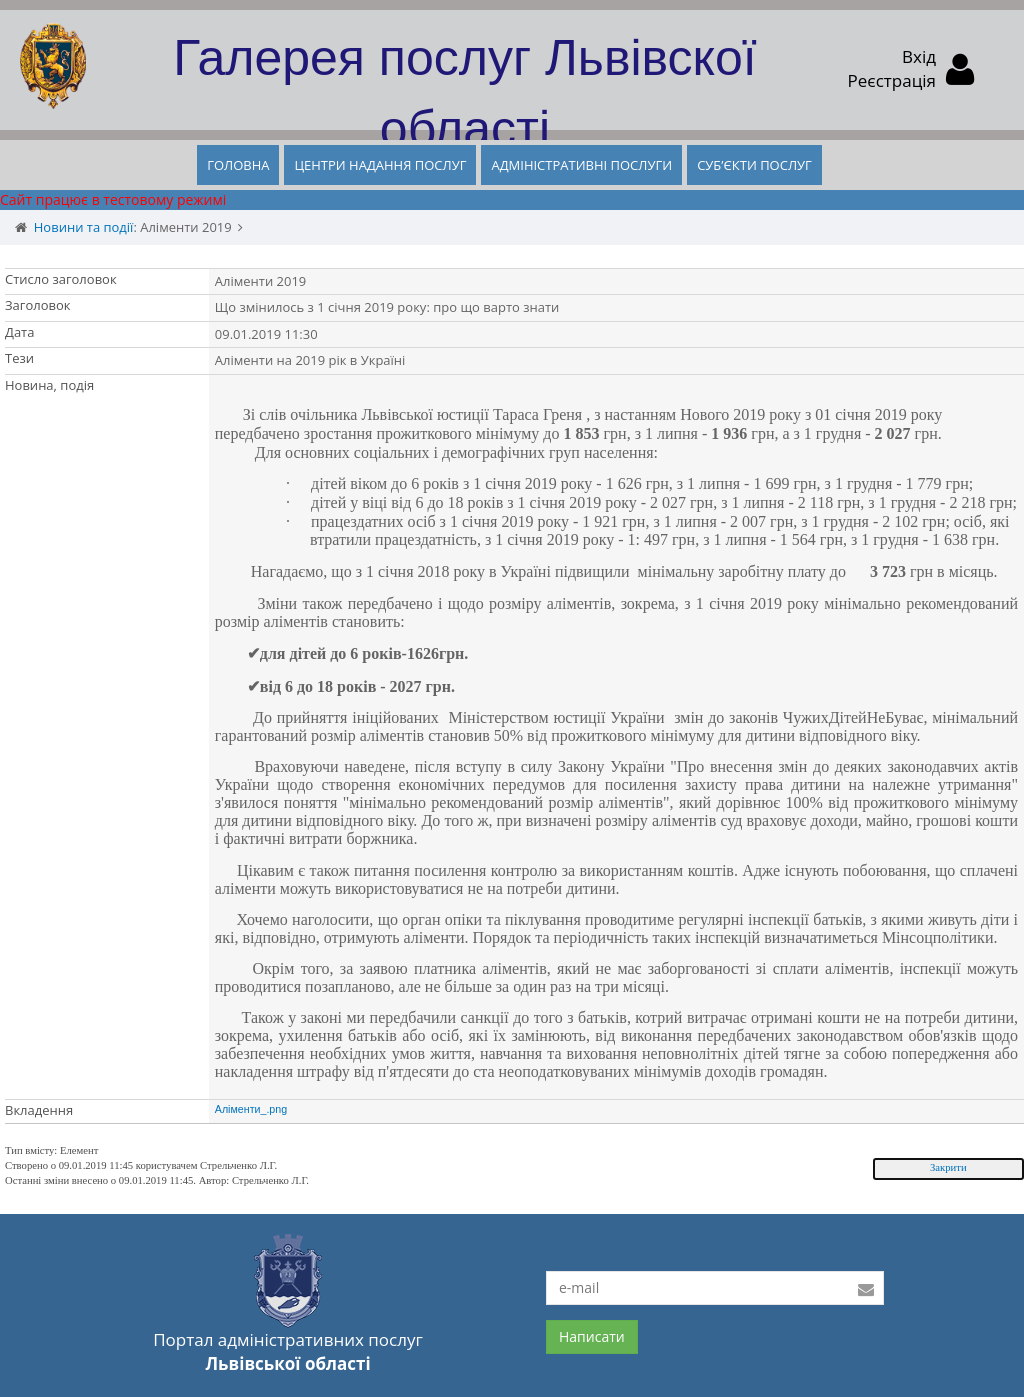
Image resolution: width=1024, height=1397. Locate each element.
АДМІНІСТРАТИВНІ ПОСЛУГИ (581, 165)
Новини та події (84, 227)
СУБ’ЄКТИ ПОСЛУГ (754, 165)
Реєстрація (892, 80)
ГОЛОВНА (238, 165)
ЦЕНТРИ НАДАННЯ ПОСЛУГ (380, 165)
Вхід (919, 56)
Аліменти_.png (251, 1109)
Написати (592, 1336)
